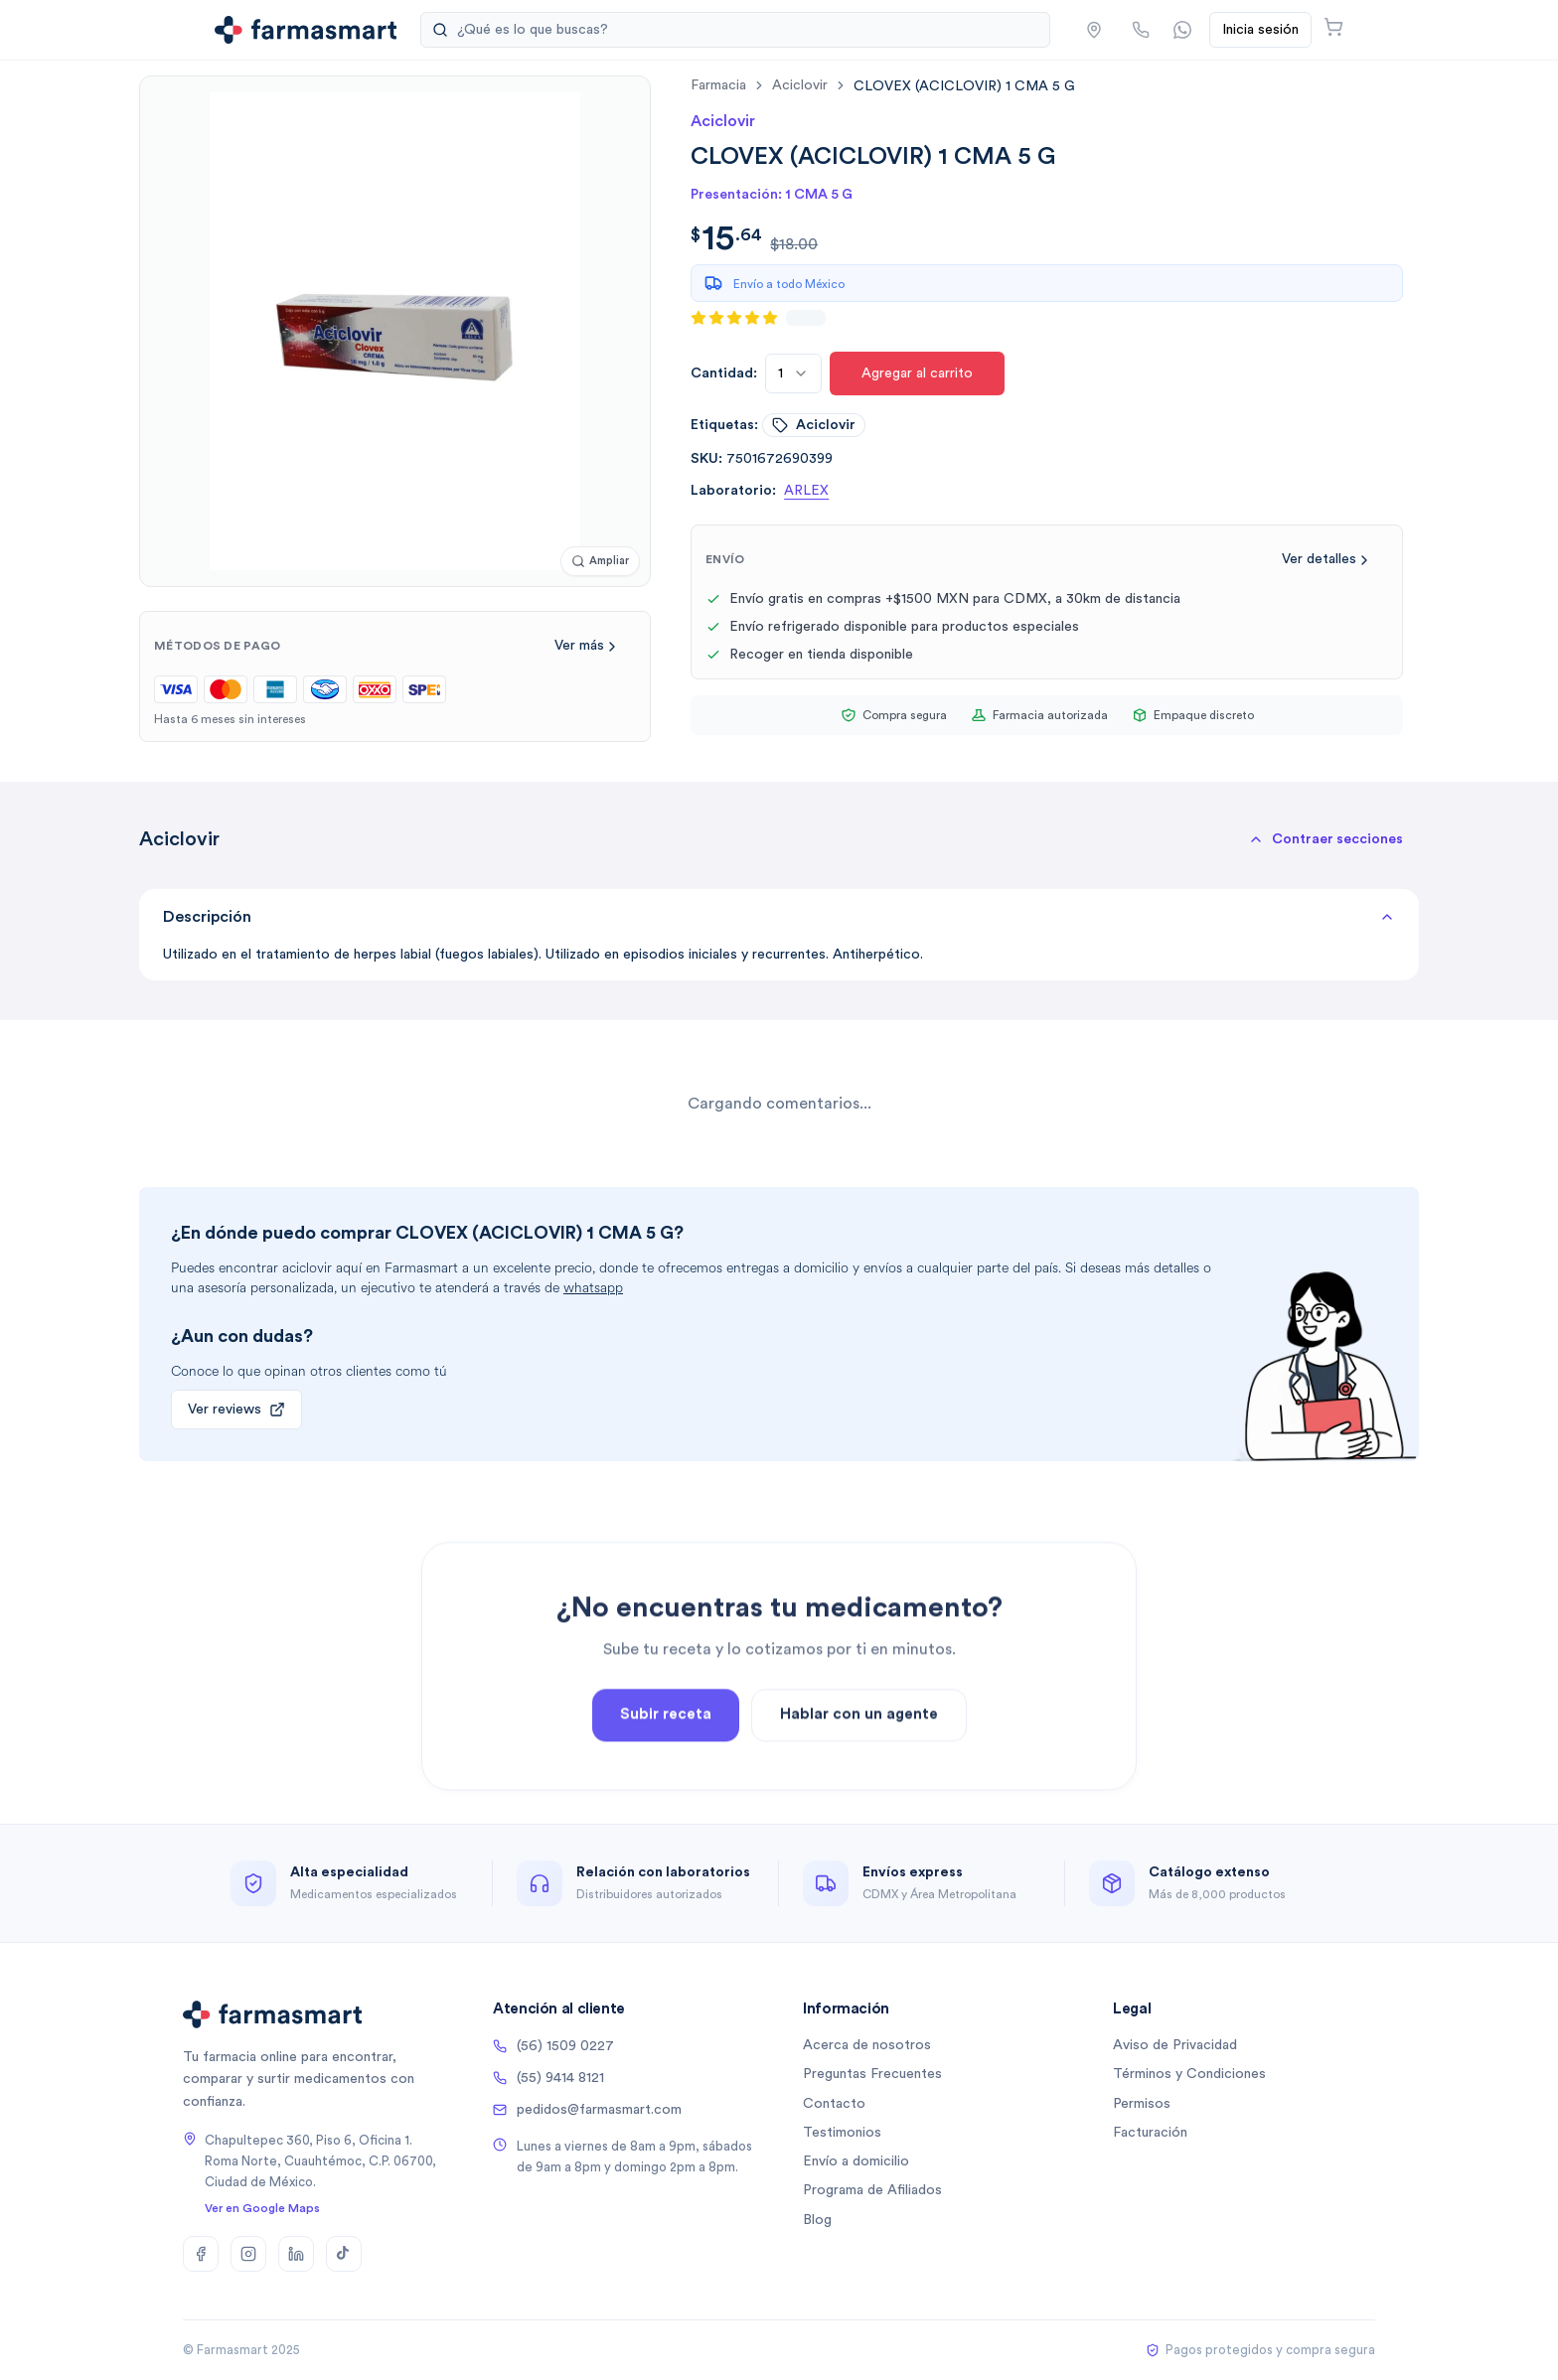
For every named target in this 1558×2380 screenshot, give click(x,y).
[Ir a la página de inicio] (305, 30)
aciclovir (800, 85)
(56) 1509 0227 (553, 2046)
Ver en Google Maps (262, 2208)
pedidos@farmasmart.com (587, 2110)
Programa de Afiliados (872, 2190)
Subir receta (665, 1754)
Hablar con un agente (859, 1754)
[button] (1094, 30)
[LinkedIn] (296, 2254)
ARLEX (806, 491)
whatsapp (593, 1287)
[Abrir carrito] (1333, 27)
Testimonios (842, 2133)
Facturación (1150, 2133)
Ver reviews (236, 1409)
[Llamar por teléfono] (1141, 30)
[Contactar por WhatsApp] (1182, 30)
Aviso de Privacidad (1175, 2045)
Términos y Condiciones (1189, 2074)
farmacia (718, 85)
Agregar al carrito (917, 373)
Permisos (1141, 2104)
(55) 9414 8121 (548, 2078)
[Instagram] (248, 2254)
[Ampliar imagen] (600, 561)
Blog (817, 2220)
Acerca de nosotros (867, 2045)
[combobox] (793, 373)
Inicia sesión (1260, 30)
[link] (964, 85)
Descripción (779, 917)
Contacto (834, 2104)
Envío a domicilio (856, 2161)
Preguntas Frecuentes (872, 2074)
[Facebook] (201, 2254)
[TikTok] (344, 2254)
